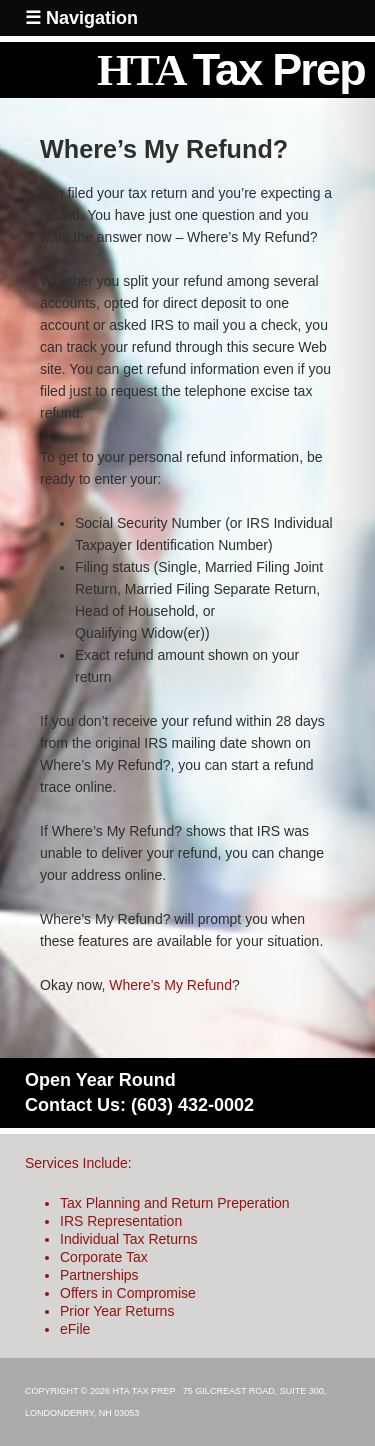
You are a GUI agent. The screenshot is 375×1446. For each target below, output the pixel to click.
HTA (231, 69)
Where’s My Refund (170, 985)
